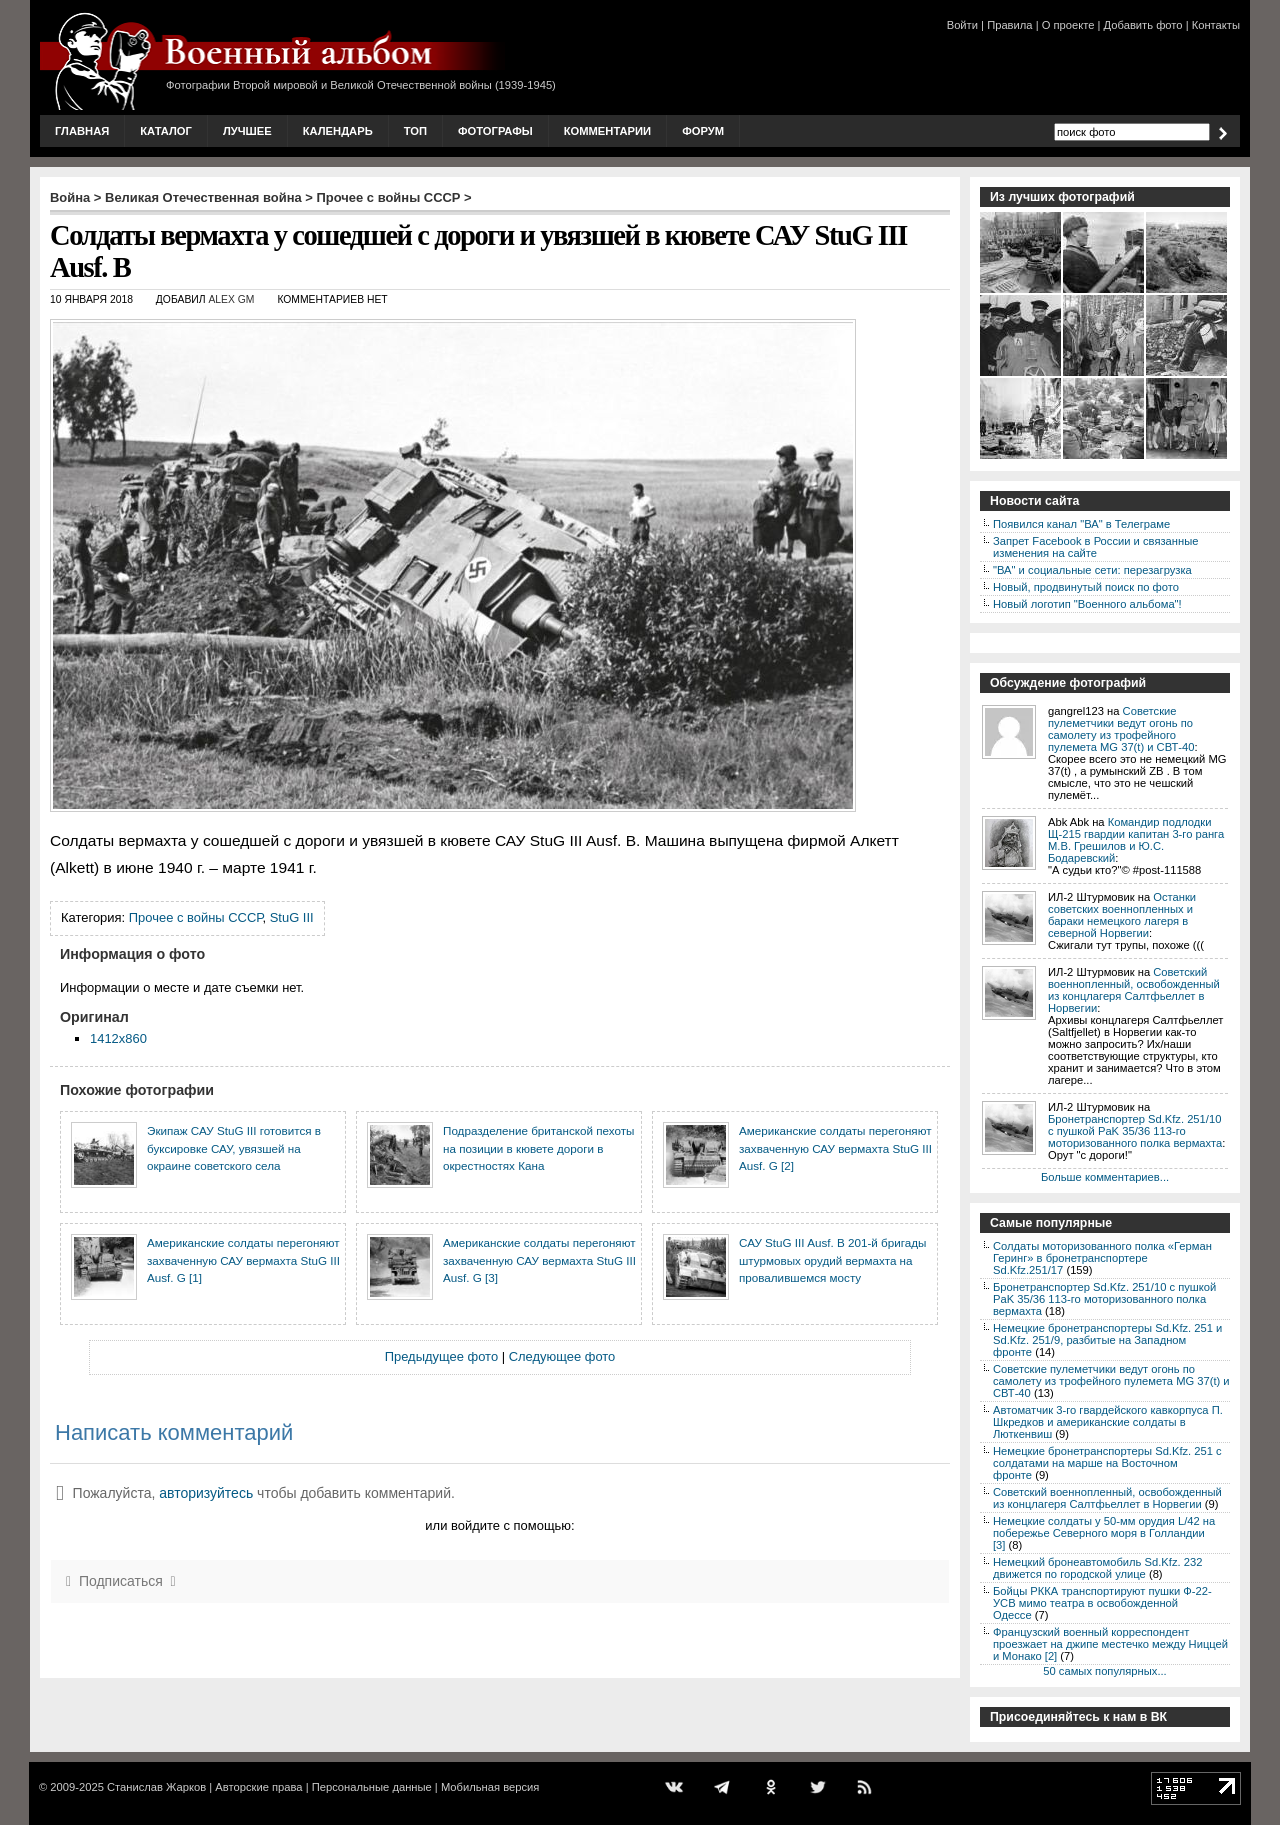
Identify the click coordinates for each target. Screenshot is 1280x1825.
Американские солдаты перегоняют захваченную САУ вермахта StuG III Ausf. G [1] (243, 1260)
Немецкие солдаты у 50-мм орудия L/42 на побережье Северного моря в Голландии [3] (1104, 1533)
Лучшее (247, 131)
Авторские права (258, 1787)
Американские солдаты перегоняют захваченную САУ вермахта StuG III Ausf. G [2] (835, 1148)
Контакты (1216, 25)
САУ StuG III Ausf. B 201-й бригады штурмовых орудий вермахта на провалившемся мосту (832, 1260)
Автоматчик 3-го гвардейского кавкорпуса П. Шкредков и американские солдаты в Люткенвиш (1108, 1422)
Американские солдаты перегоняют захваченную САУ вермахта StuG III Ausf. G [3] (539, 1260)
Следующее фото (562, 1356)
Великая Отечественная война (203, 197)
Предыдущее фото (441, 1356)
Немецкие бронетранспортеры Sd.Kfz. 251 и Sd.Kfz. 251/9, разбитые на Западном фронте (1107, 1340)
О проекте (1068, 25)
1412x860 (118, 1038)
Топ (415, 131)
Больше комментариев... (1105, 1177)
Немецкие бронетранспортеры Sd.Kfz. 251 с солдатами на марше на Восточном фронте (1107, 1463)
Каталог (166, 131)
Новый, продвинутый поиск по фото (1086, 587)
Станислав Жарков (156, 1787)
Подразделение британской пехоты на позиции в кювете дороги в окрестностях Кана (538, 1148)
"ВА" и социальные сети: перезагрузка (1092, 570)
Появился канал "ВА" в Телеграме (1081, 524)
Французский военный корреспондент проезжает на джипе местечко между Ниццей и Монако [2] (1110, 1644)
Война (70, 197)
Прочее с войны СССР (389, 197)
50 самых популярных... (1104, 1671)
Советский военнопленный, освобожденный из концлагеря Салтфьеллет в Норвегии (1134, 990)
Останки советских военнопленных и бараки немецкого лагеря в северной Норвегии (1122, 915)
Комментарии (607, 131)
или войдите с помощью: (499, 1525)
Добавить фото (1143, 25)
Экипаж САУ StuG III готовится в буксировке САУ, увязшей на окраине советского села (234, 1148)
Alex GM (231, 299)
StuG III (292, 917)
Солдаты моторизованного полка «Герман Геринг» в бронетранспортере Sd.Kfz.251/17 (1102, 1258)
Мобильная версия (490, 1787)
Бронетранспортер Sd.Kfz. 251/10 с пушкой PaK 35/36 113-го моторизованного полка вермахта (1135, 1131)
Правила (1009, 25)
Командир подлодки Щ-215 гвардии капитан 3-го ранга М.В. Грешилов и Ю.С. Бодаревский (1136, 840)
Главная (82, 131)
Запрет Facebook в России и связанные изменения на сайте (1095, 547)
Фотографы (495, 131)
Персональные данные (372, 1787)
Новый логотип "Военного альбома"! (1087, 604)
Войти (962, 25)
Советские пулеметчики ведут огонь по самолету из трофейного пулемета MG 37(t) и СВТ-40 (1121, 729)
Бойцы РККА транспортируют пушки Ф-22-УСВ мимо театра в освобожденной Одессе (1102, 1603)
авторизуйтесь (206, 1493)
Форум (703, 131)
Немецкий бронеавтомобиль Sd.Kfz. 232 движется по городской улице (1097, 1568)
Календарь (338, 131)
